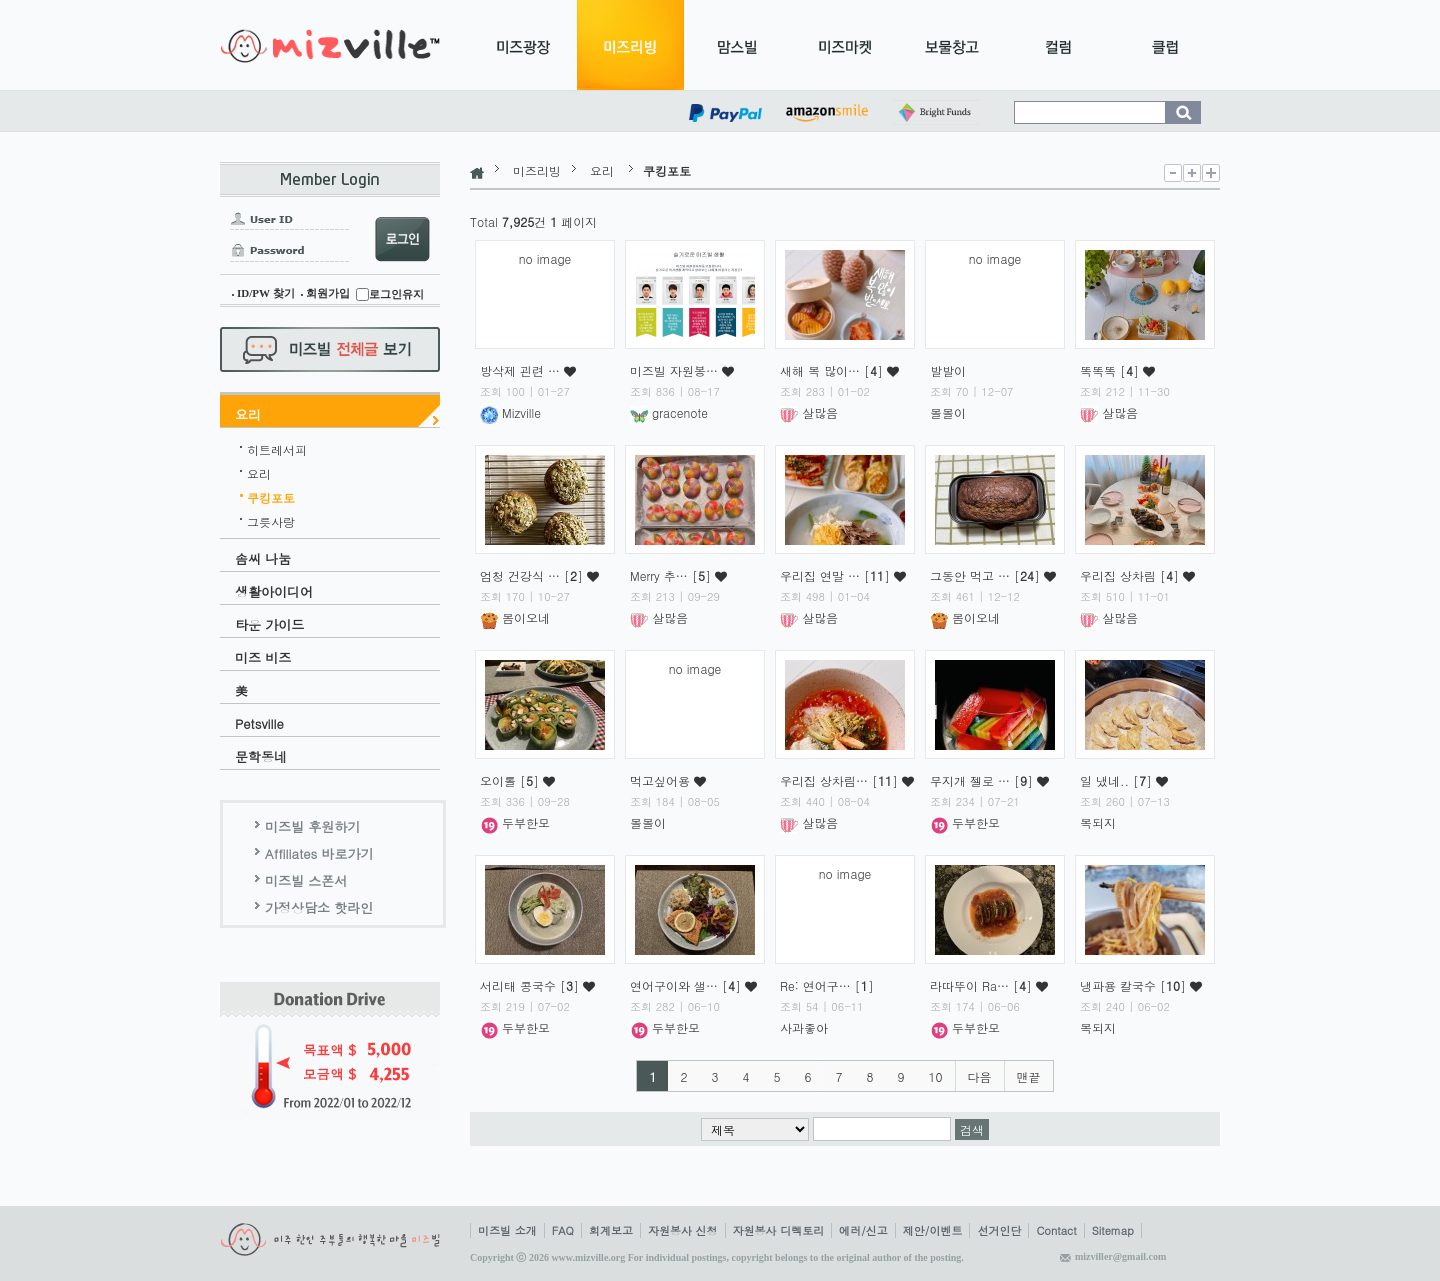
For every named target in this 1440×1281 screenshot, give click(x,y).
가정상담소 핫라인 (319, 907)
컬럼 (1058, 45)
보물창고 (951, 45)
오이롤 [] (511, 780)
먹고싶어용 (662, 780)
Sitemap (1113, 1230)
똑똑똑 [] (1111, 370)
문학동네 (261, 756)
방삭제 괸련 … (522, 370)
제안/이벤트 (933, 1230)
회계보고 (611, 1230)
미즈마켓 (844, 45)
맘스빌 (737, 45)
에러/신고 (863, 1230)
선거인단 (999, 1230)
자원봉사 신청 (683, 1230)
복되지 (1098, 822)
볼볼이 (948, 412)
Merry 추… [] (672, 575)
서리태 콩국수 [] (531, 985)
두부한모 (515, 822)
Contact (1056, 1230)
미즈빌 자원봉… (676, 370)
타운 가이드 (269, 624)
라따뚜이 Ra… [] (983, 985)
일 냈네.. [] (1118, 780)
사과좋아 (804, 1027)
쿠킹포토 (271, 495)
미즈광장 (523, 45)
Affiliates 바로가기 (319, 853)
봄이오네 (515, 617)
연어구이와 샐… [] (687, 985)
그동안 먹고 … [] (987, 575)
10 (936, 1076)
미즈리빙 (630, 45)
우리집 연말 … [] (837, 575)
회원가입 (328, 293)
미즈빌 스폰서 (306, 880)
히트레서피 (277, 447)
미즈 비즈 (263, 657)
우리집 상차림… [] (841, 780)
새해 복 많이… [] (833, 370)
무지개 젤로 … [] (983, 780)
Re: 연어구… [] (827, 985)
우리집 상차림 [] (1131, 575)
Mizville (510, 412)
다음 (980, 1076)
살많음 (809, 412)
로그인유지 (396, 294)
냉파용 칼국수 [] (1135, 985)
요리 (248, 414)
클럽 (1165, 45)
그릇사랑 (271, 519)
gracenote (669, 412)
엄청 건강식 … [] (533, 575)
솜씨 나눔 (263, 558)
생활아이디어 (274, 591)
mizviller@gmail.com (1120, 1256)
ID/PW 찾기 (266, 293)
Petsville (259, 723)
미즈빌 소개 (507, 1230)
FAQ (563, 1230)
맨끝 (1029, 1076)
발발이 (948, 370)
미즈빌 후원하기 (312, 826)
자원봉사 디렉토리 (779, 1230)
